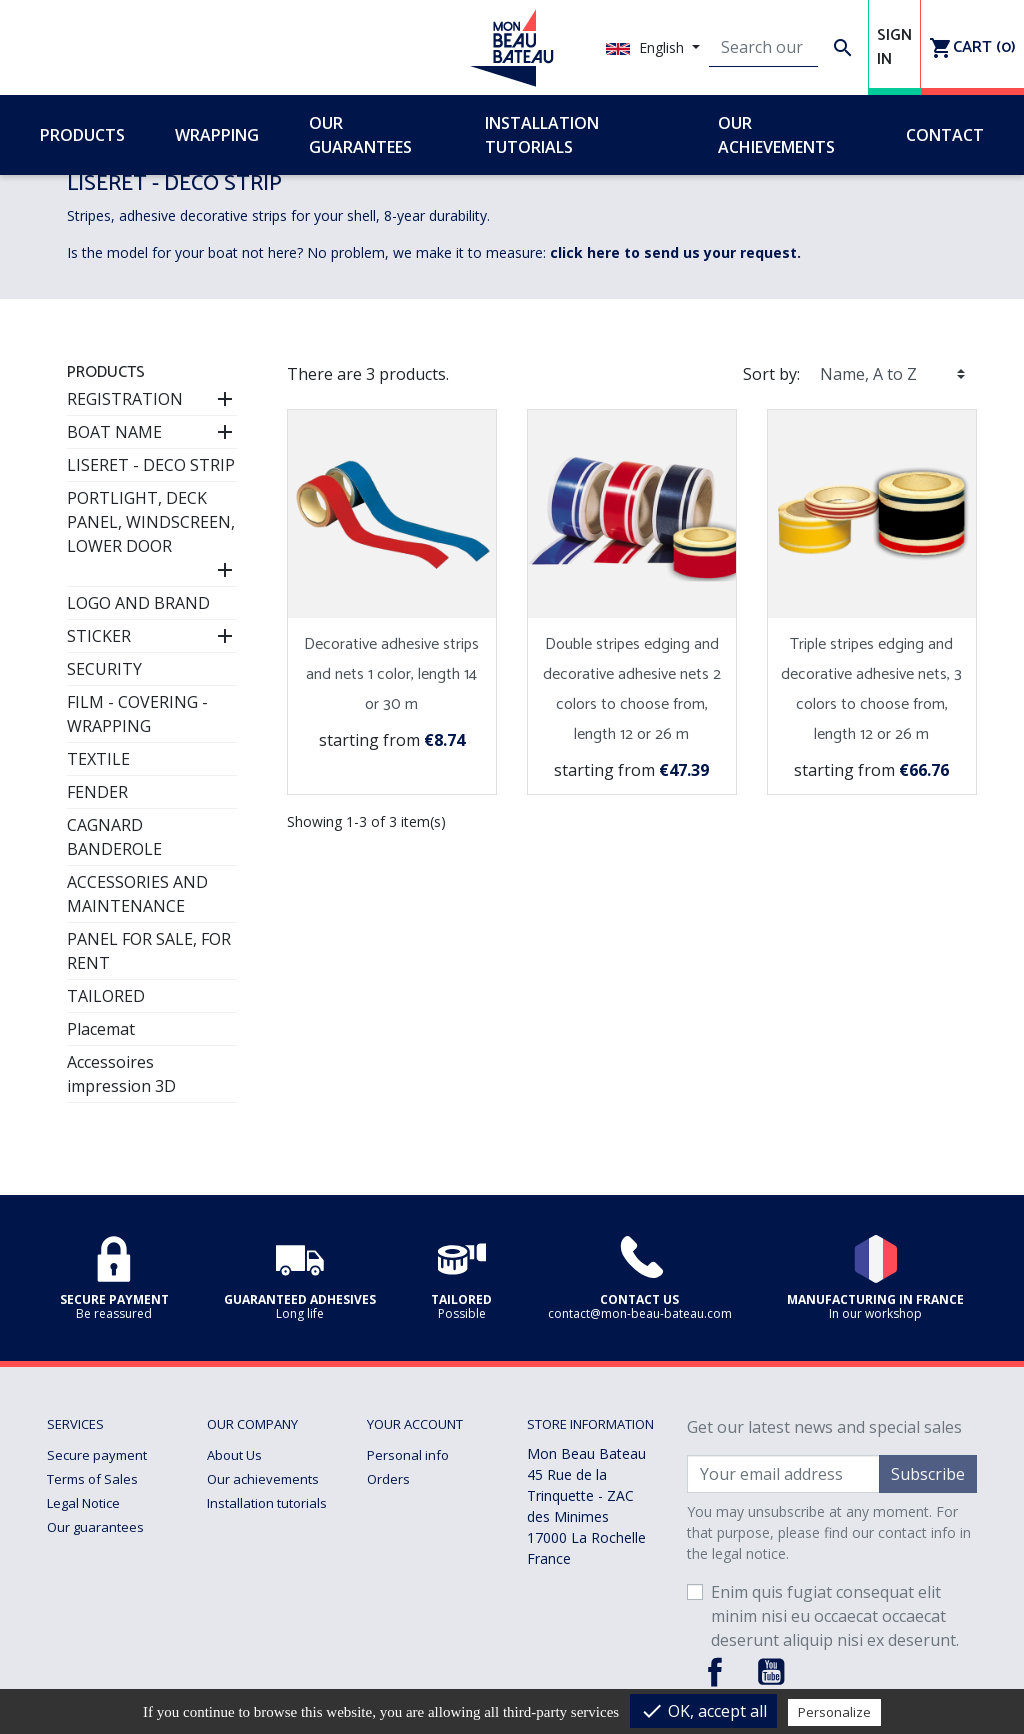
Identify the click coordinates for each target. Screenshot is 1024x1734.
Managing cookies (102, 1599)
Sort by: (771, 374)
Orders (388, 1479)
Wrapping (236, 1551)
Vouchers (396, 1551)
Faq (218, 1527)
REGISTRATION (125, 399)
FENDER (97, 792)
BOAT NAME (114, 432)
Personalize (834, 1712)
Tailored (232, 1575)
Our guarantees (95, 1527)
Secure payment (97, 1455)
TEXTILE (98, 759)
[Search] (763, 48)
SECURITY (104, 669)
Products (106, 372)
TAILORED (106, 996)
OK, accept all (703, 1711)
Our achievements (263, 1479)
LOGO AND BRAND (138, 603)
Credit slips (400, 1503)
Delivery (72, 1551)
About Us (234, 1455)
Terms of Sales (92, 1479)
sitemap (231, 1623)
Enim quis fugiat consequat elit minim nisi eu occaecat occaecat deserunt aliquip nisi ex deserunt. (835, 1616)
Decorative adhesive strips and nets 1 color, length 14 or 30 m (391, 674)
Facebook (715, 1672)
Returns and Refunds (112, 1575)
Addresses (400, 1527)
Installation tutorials (267, 1503)
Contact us (239, 1599)
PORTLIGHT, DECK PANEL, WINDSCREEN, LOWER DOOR (151, 522)
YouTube (771, 1672)
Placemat (101, 1029)
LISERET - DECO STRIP (151, 465)
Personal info (408, 1455)
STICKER (99, 636)
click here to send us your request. (675, 252)
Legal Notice (83, 1503)
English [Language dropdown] (647, 47)
